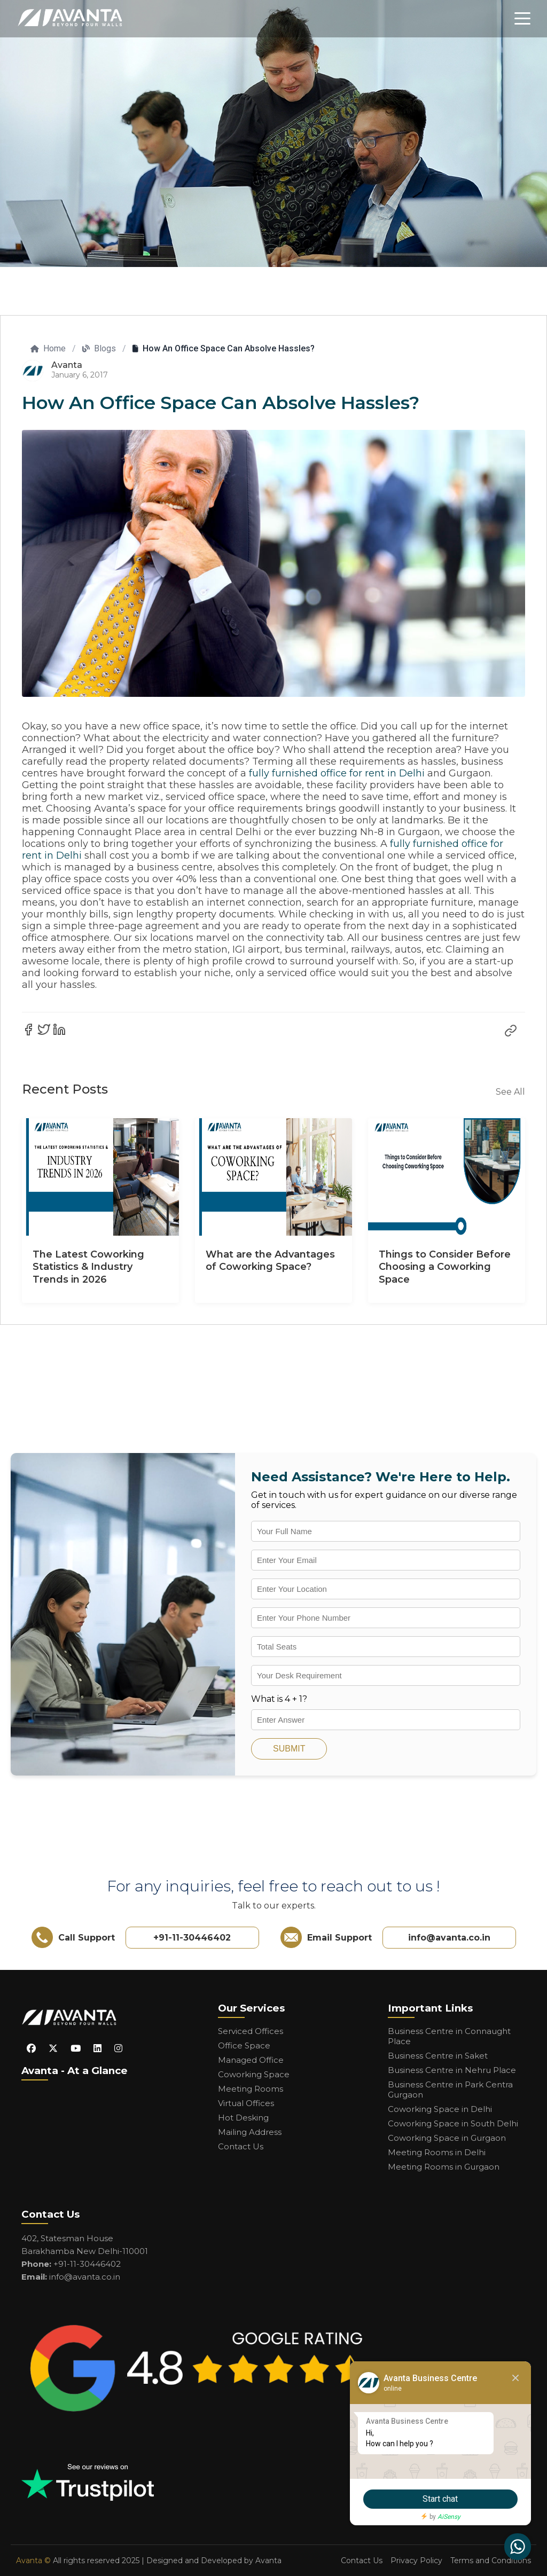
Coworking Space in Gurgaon (447, 2138)
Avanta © (33, 2560)
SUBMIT (289, 1748)
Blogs (99, 348)
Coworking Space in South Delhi (453, 2123)
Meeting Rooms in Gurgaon (443, 2167)
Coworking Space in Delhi (440, 2109)
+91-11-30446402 (192, 1938)
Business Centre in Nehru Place (452, 2070)
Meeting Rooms (250, 2089)
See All (510, 1092)
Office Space (244, 2045)
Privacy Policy (416, 2560)
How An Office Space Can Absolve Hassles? (223, 348)
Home (48, 348)
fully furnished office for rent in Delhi (337, 773)
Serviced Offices (250, 2031)
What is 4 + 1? (279, 1699)
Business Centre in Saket (438, 2056)
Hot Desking (243, 2117)
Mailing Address (250, 2132)
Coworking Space (254, 2074)
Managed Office (251, 2060)
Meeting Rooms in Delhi (437, 2152)
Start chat (437, 2499)
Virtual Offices (246, 2103)
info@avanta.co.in (449, 1938)
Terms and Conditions (490, 2560)
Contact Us (240, 2146)
